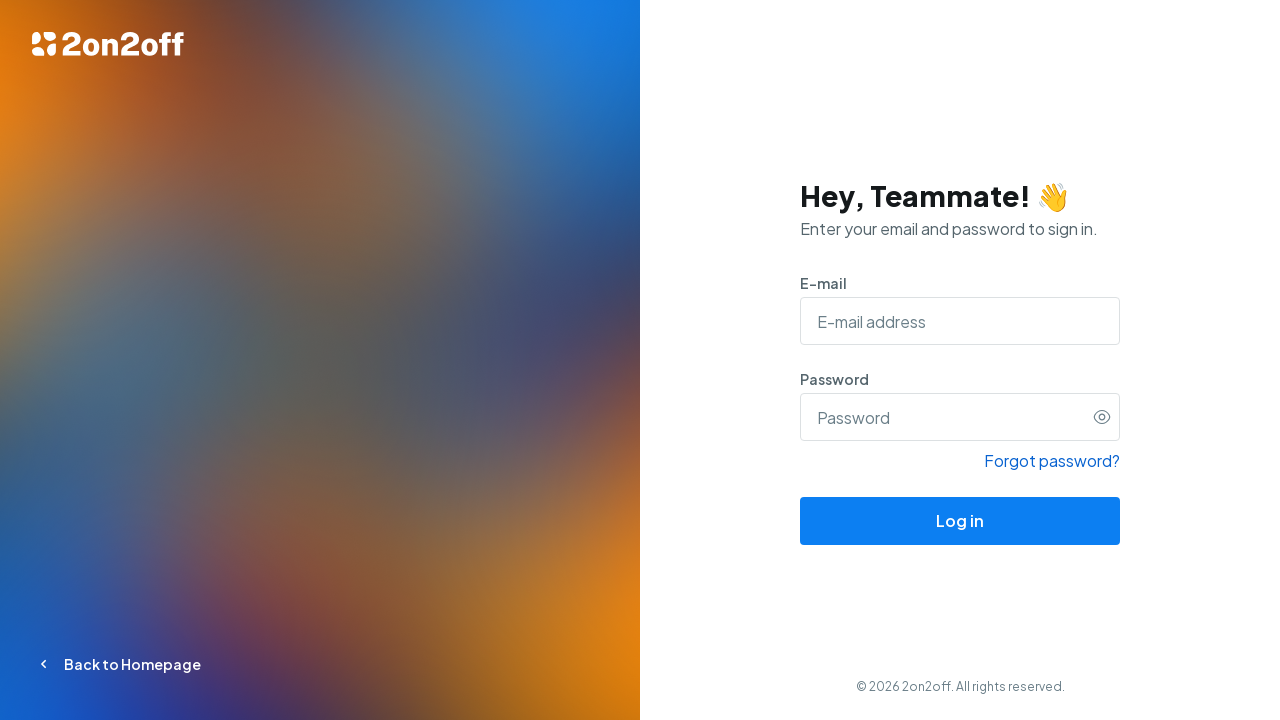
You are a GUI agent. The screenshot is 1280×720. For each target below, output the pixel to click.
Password (834, 379)
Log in (960, 520)
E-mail (823, 283)
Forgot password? (1052, 460)
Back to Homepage (116, 664)
